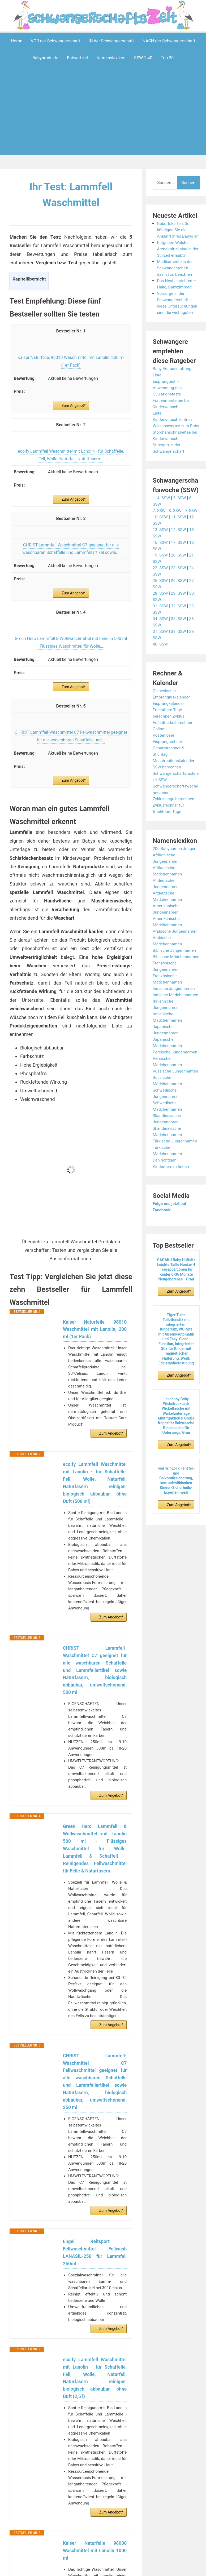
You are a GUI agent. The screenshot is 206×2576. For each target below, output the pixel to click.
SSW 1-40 (143, 57)
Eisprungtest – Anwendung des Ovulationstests (168, 394)
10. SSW (160, 529)
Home (16, 40)
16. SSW (160, 555)
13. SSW (160, 542)
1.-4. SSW (162, 510)
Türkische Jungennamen (176, 1172)
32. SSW (179, 618)
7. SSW (159, 523)
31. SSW (160, 618)
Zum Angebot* (73, 405)
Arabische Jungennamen (176, 943)
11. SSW (179, 529)
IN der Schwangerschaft (111, 40)
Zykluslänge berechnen (174, 811)
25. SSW (160, 593)
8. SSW (175, 523)
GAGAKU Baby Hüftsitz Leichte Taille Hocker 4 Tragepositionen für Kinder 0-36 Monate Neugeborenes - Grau (176, 1301)
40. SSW (160, 656)
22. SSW (160, 580)
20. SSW (179, 567)
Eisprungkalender (169, 716)
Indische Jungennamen (175, 1007)
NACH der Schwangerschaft (169, 40)
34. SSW (160, 631)
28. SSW (160, 605)
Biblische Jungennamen (175, 963)
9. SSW (192, 523)
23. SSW (179, 580)
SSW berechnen (167, 779)
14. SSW (179, 542)
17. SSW (179, 555)
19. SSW (160, 567)
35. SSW (179, 631)
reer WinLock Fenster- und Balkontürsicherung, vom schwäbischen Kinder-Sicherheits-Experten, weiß (176, 1512)
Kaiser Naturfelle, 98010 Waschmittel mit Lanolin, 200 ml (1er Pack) (95, 1329)
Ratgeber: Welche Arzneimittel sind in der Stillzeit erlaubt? (175, 255)
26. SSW (179, 593)
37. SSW (160, 644)
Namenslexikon (111, 57)
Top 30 (167, 57)
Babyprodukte (45, 57)
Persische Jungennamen (176, 1077)
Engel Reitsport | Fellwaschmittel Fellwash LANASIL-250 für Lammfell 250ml (95, 2264)
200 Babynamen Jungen (175, 861)
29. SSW (179, 605)
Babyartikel (77, 57)
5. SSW (180, 510)
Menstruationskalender (174, 773)
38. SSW (179, 644)
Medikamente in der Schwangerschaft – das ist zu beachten (175, 274)
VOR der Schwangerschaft (55, 40)
